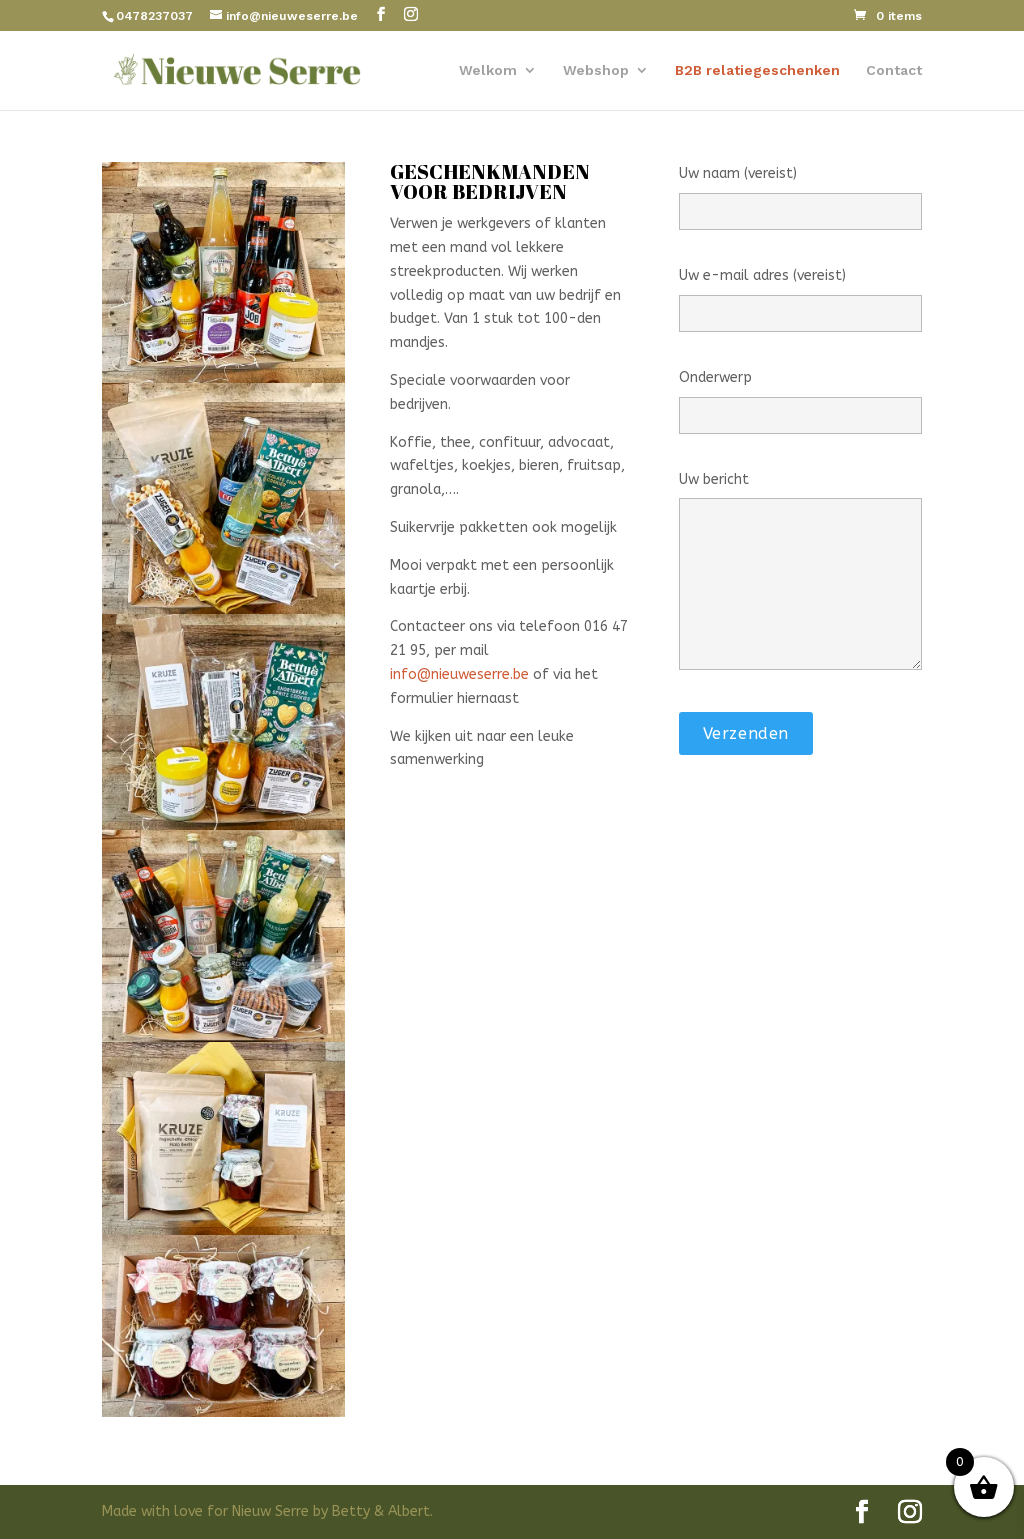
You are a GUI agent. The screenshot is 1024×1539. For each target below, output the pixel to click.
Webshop (596, 70)
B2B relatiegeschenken (757, 70)
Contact (894, 70)
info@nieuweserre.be (459, 674)
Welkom (488, 70)
